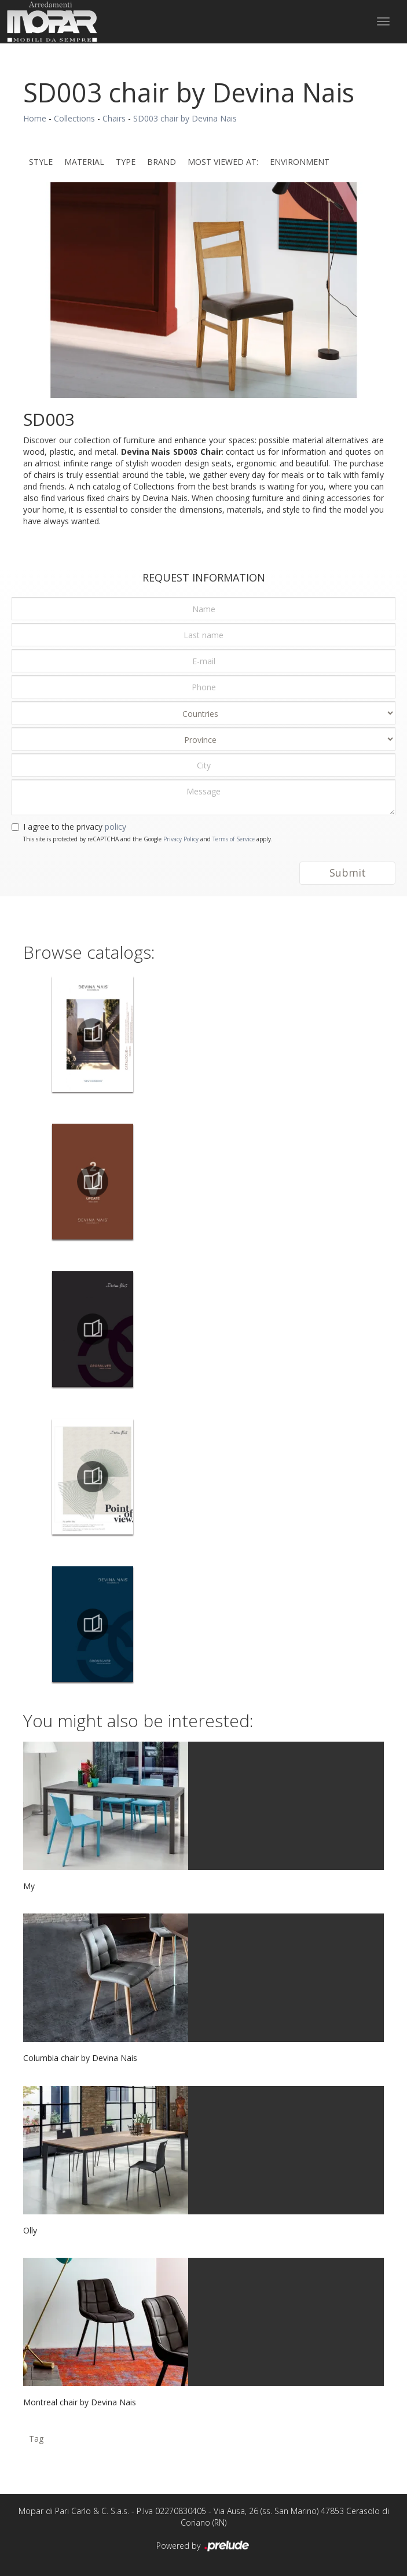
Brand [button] (161, 161)
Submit (347, 872)
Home (34, 118)
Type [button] (125, 161)
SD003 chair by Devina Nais (185, 118)
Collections (74, 118)
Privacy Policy (181, 839)
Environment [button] (299, 161)
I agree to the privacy (74, 826)
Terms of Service (233, 839)
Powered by (203, 2546)
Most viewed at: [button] (223, 161)
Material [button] (84, 161)
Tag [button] (36, 2438)
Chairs (114, 118)
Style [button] (41, 161)
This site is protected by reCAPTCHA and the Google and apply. (148, 839)
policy (115, 826)
